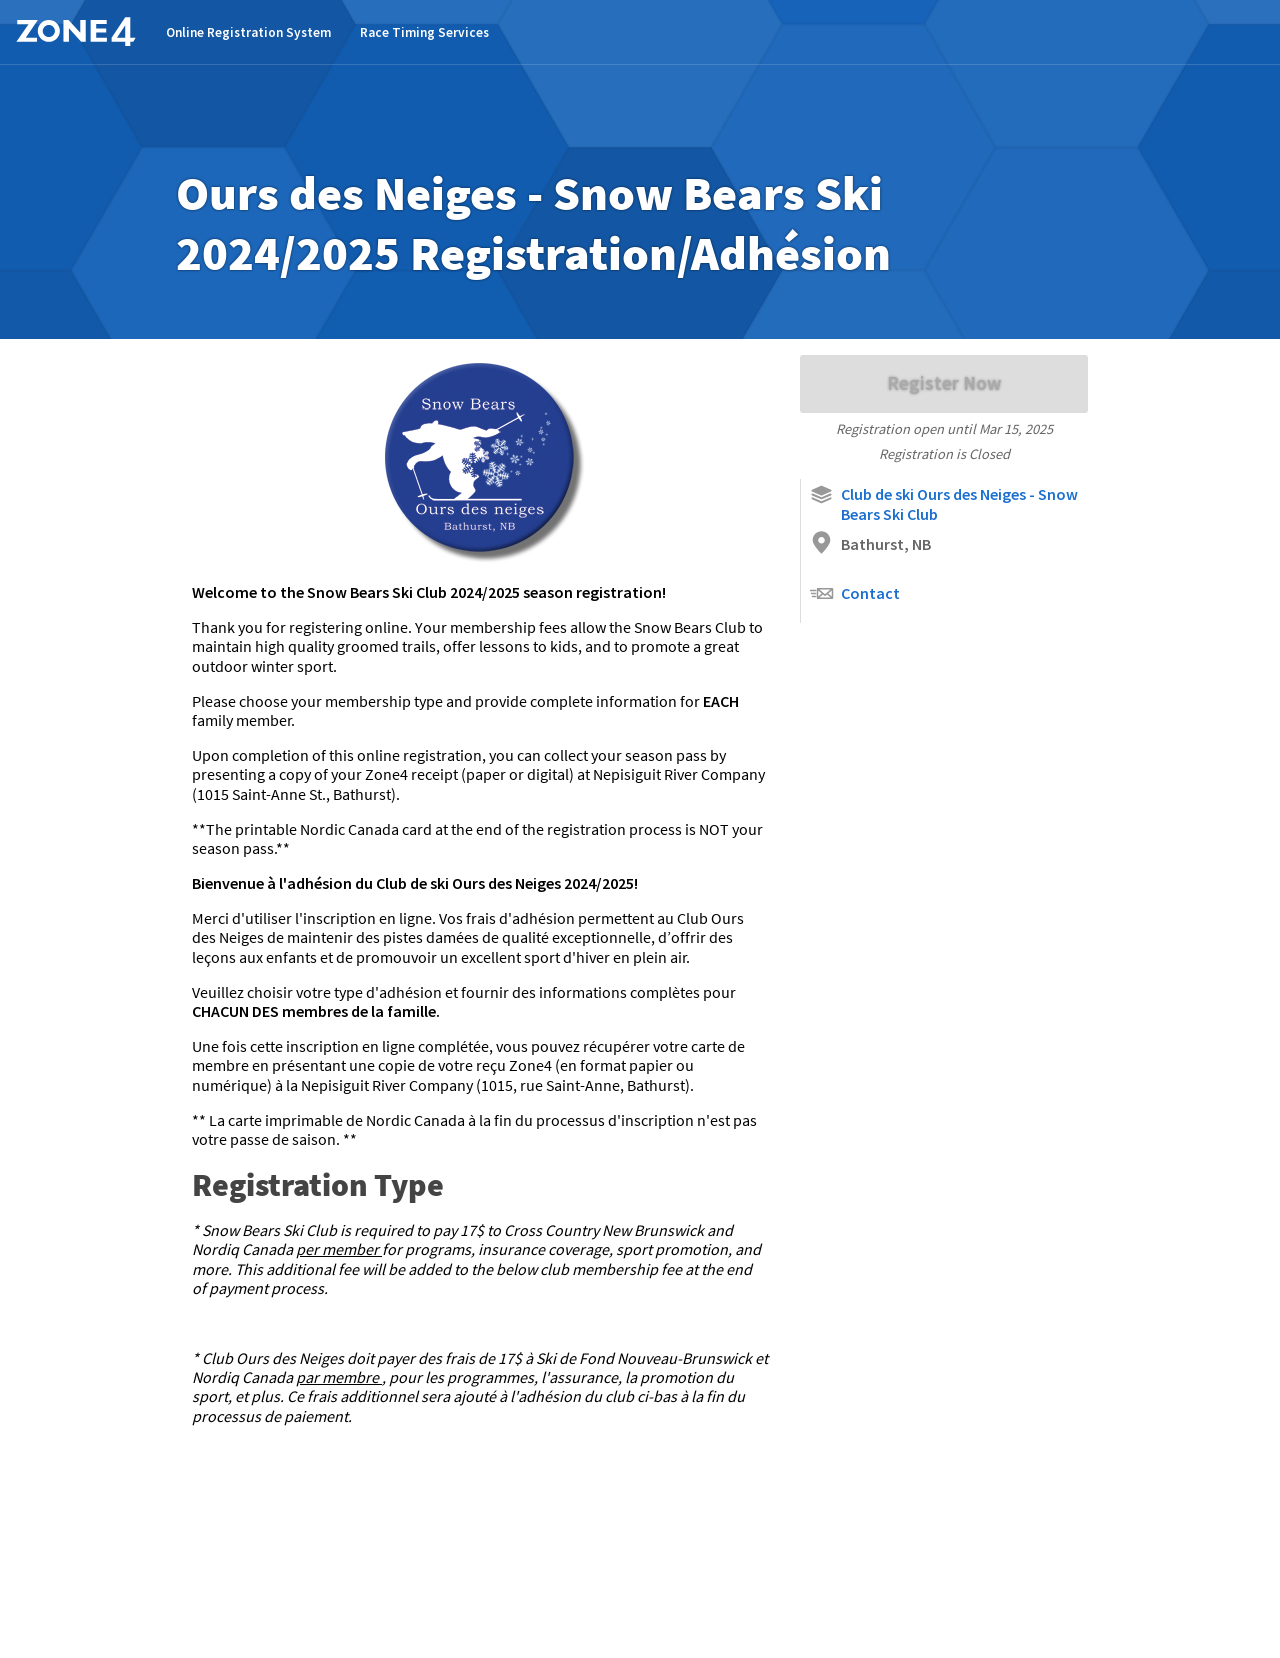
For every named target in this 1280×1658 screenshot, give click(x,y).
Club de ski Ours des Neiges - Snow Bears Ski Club (943, 503)
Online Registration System (248, 32)
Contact (854, 593)
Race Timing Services (424, 32)
